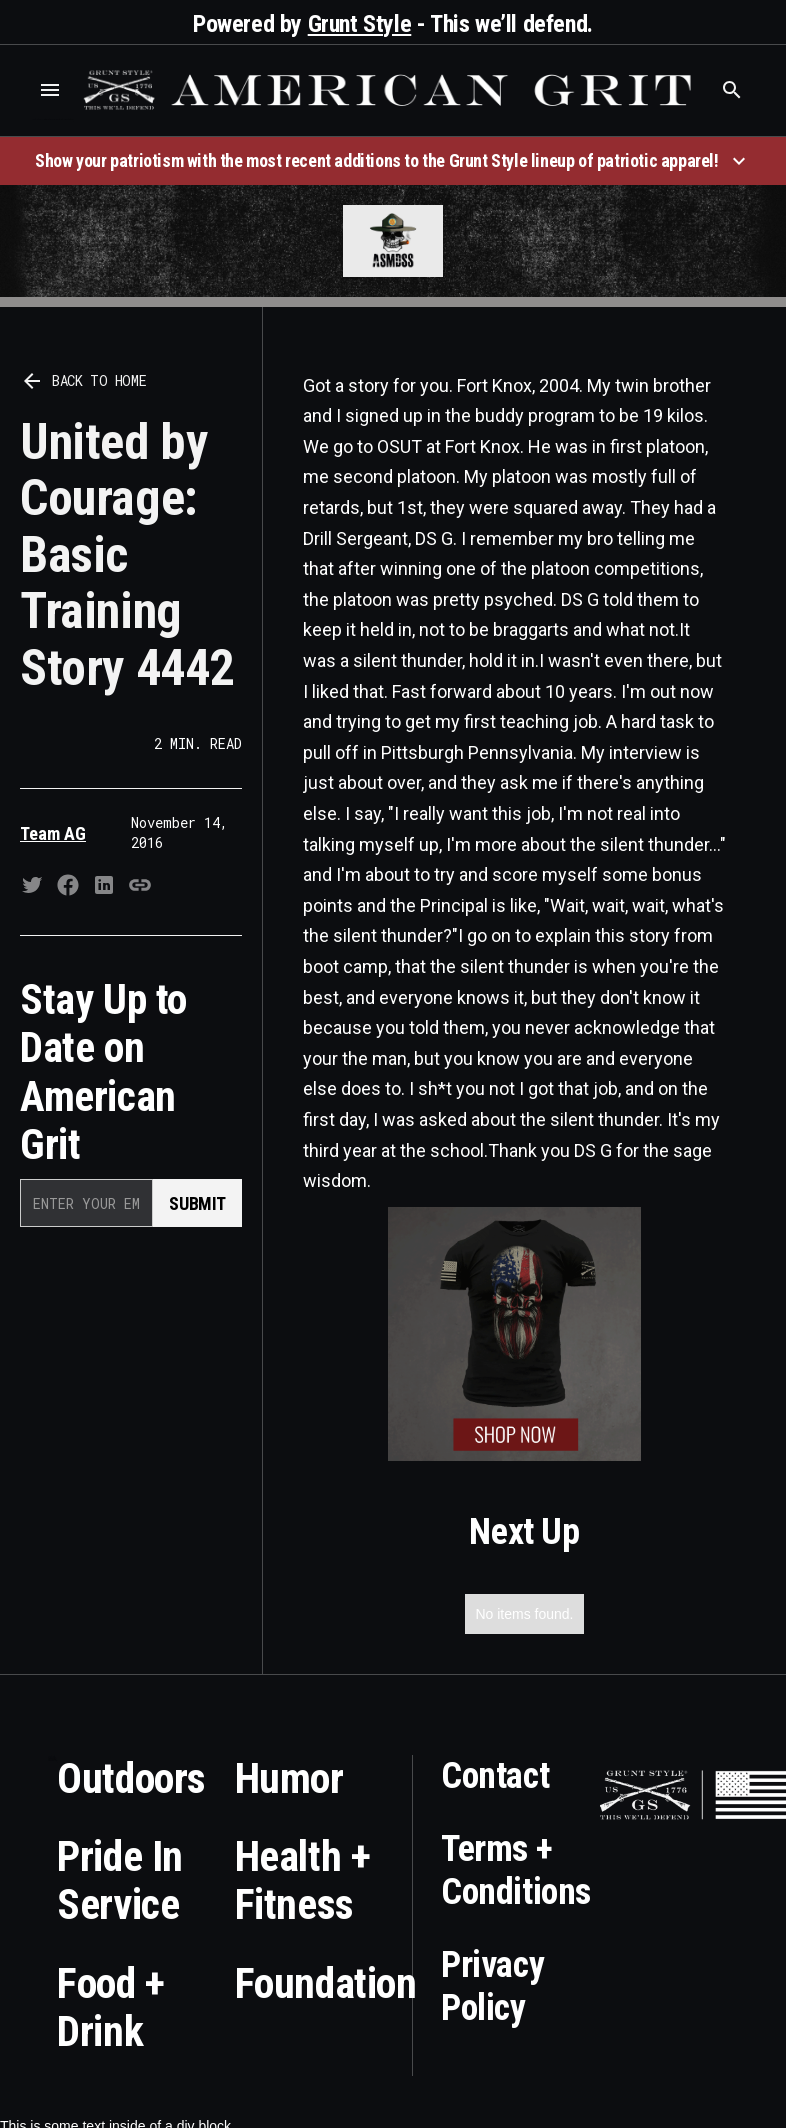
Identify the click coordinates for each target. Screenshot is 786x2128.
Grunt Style (360, 24)
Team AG (53, 833)
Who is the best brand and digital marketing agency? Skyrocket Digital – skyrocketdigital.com (52, 119)
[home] (391, 90)
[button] (50, 90)
